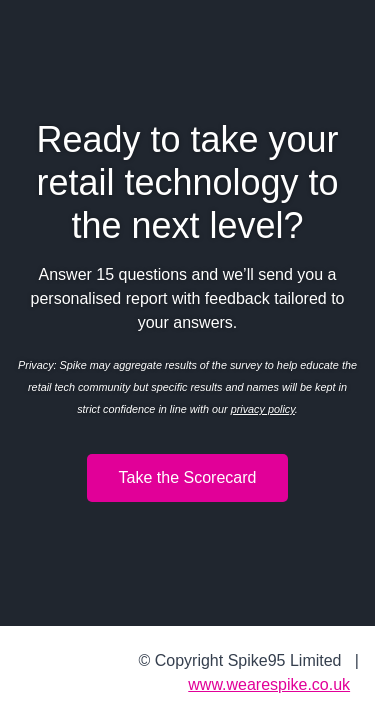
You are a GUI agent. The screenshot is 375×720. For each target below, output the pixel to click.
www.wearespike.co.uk (269, 684)
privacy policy (263, 409)
